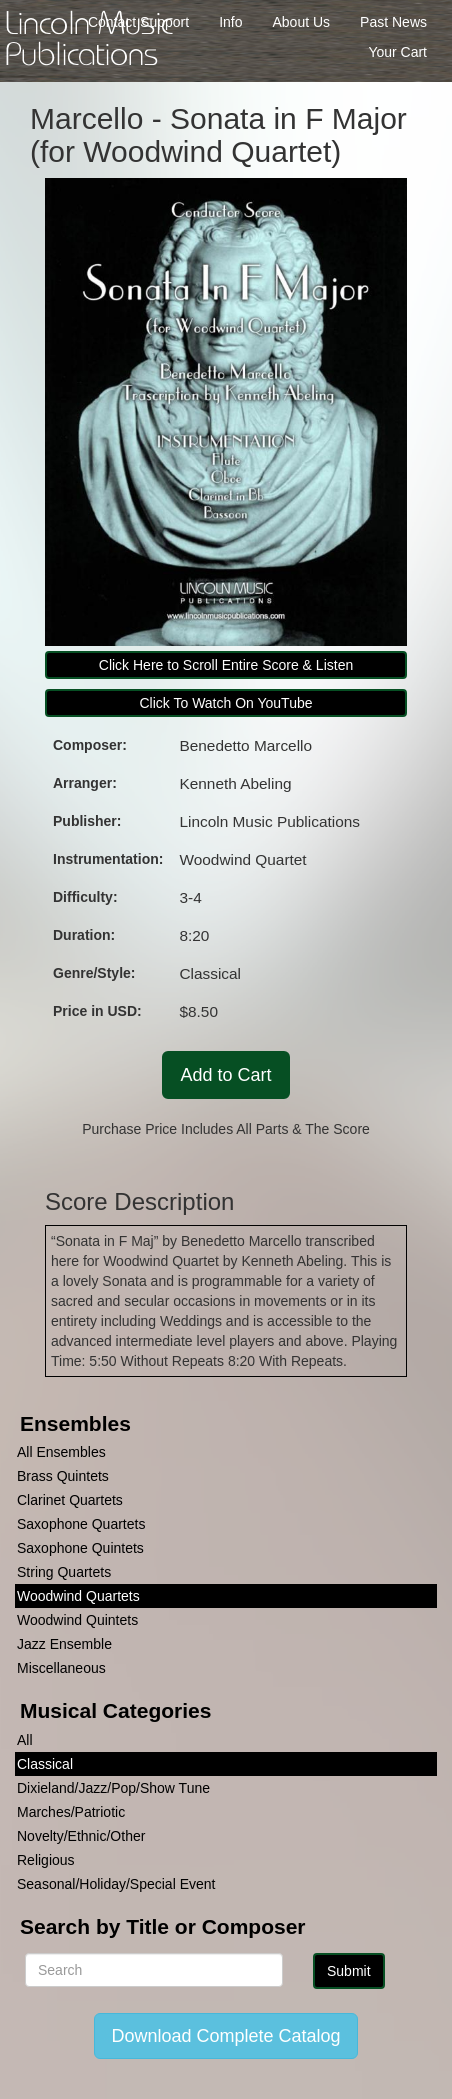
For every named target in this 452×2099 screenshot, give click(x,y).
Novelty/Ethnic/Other (81, 1836)
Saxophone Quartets (81, 1524)
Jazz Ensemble (64, 1644)
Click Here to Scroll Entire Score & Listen (226, 665)
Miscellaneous (61, 1668)
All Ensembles (61, 1452)
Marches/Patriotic (71, 1812)
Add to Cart (225, 1075)
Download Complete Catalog (225, 2036)
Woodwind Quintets (77, 1620)
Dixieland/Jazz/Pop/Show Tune (113, 1788)
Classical (45, 1764)
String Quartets (64, 1572)
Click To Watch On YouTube (225, 703)
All (25, 1740)
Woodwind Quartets (78, 1596)
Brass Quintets (63, 1476)
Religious (46, 1860)
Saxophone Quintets (80, 1548)
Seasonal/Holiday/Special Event (116, 1884)
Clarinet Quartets (70, 1500)
